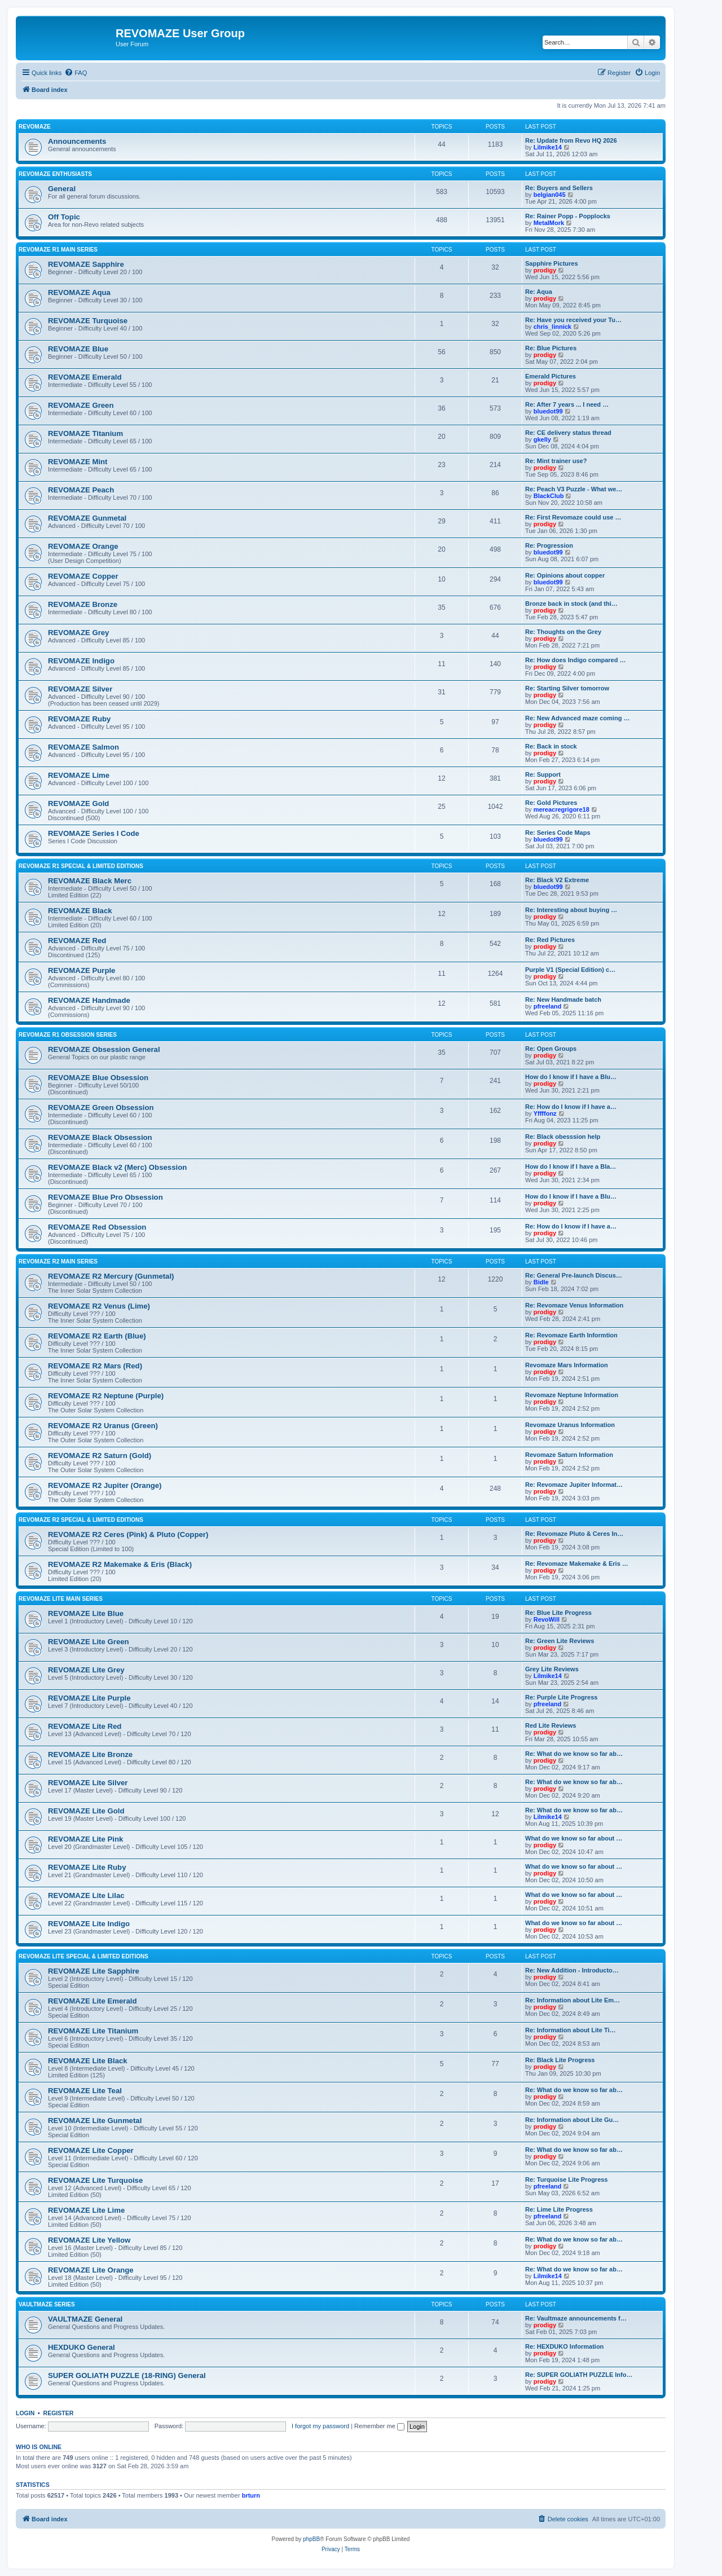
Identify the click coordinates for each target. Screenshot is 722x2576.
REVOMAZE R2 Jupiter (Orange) (105, 1485)
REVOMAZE (35, 127)
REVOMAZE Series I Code (93, 833)
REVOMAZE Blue (78, 349)
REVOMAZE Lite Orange (91, 2270)
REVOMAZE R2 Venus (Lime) (99, 1306)
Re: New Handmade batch (563, 999)
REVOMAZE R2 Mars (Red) (95, 1366)
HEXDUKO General (81, 2347)
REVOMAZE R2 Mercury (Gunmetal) (111, 1276)
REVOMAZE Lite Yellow (89, 2240)
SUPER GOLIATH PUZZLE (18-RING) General (127, 2375)
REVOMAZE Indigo (81, 661)
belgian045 (550, 194)
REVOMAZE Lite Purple (89, 1698)
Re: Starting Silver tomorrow (567, 688)
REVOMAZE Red (77, 940)
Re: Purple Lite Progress (561, 1697)
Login (25, 2413)
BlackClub (549, 495)
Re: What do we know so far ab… (574, 1753)
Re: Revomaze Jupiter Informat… (574, 1484)
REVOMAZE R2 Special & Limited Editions (81, 1520)
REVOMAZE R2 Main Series (58, 1261)
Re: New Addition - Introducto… (572, 1970)
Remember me (379, 2426)
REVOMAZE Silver (80, 689)
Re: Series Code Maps (558, 832)
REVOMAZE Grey (78, 632)
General (62, 188)
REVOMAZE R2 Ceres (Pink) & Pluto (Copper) (128, 1534)
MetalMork (549, 222)
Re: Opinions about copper (565, 575)
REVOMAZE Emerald (84, 377)
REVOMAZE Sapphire (86, 264)
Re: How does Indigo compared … (575, 660)
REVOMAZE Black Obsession (100, 1137)
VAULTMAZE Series (47, 2304)
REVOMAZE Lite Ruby (87, 1867)
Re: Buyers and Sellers (559, 187)
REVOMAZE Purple (81, 970)
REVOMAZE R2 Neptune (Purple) (106, 1396)
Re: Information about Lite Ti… (570, 2030)
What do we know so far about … (573, 1838)
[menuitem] (75, 73)
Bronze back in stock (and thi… (571, 603)
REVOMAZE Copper (83, 576)
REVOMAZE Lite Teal (85, 2090)
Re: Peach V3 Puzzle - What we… (573, 489)
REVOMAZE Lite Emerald (92, 2001)
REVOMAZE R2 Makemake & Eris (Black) (120, 1564)
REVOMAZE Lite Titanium (93, 2031)
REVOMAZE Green (81, 405)
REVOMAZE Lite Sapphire (93, 1971)
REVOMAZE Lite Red (84, 1726)
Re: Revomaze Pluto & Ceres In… (574, 1533)
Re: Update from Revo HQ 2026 (571, 140)
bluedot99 (548, 411)
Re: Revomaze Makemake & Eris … (576, 1563)
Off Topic (64, 217)
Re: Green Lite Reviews (559, 1640)
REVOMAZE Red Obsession (97, 1227)
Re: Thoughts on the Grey (563, 631)
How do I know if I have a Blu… (571, 1076)
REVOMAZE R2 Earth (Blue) (97, 1336)
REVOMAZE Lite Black (87, 2061)
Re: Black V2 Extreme (557, 880)
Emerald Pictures (550, 376)
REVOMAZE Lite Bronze (90, 1754)
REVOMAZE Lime (78, 775)
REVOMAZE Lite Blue (86, 1613)
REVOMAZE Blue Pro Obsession (105, 1197)
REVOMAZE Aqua (79, 292)
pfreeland (548, 1006)
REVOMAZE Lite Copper (91, 2150)
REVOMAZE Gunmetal (87, 518)
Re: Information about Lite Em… (572, 2000)
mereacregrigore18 (561, 809)
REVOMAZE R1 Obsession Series (68, 1035)
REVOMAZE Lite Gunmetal (95, 2120)
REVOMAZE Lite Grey (86, 1670)
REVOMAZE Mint (78, 461)
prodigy (545, 270)
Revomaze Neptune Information (571, 1395)
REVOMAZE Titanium (85, 433)
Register (58, 2413)
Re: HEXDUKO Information (564, 2346)
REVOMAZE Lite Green (88, 1641)
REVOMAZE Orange (83, 546)
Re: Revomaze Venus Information (574, 1305)
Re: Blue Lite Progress (558, 1612)
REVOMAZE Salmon (83, 747)
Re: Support (543, 774)
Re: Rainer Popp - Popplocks (567, 216)
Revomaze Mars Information (566, 1365)
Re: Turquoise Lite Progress (566, 2179)
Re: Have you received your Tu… (573, 319)
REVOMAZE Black (80, 910)
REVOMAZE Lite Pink (85, 1839)
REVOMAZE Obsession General (104, 1049)
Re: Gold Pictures (551, 802)
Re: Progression (549, 545)
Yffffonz (545, 1113)
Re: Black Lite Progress (560, 2060)
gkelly (542, 439)
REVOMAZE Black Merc (89, 881)
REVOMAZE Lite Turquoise (95, 2180)
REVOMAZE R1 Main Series (58, 249)
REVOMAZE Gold (78, 803)
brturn (251, 2495)
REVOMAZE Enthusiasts (55, 174)
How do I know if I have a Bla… (570, 1166)
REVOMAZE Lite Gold (86, 1811)
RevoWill (547, 1619)
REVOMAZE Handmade (89, 1000)
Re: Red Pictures (550, 939)
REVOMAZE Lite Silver (87, 1782)
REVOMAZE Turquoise (87, 320)
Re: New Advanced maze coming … (577, 718)
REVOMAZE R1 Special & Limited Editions (81, 866)
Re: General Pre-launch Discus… (573, 1275)
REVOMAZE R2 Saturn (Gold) (99, 1455)
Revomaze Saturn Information (569, 1454)
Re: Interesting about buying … (571, 909)
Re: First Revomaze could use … (573, 517)
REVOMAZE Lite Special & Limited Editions (83, 1956)
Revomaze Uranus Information (570, 1424)
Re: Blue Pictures (550, 348)
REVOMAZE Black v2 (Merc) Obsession (117, 1167)
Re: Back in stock (551, 746)
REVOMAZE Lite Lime (86, 2210)
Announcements (77, 141)
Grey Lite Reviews (552, 1669)
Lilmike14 (548, 147)
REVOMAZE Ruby (79, 719)
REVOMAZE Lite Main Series (61, 1599)
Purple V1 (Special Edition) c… (570, 969)
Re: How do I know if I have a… (571, 1106)
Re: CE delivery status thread (568, 432)
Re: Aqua (538, 291)
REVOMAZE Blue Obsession (98, 1077)
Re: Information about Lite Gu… (572, 2119)
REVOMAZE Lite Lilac (86, 1895)
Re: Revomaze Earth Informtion (571, 1335)
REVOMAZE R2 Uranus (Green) (103, 1425)
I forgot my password (320, 2426)
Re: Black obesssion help (562, 1136)
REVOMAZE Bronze (82, 604)
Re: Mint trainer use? (556, 460)
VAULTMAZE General (85, 2319)
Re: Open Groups (550, 1048)
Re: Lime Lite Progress (559, 2209)
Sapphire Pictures (551, 263)
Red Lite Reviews (550, 1725)
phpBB (311, 2539)
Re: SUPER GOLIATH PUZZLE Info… (578, 2374)
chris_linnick (552, 326)
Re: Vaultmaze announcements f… (576, 2318)
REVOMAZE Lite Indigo (89, 1923)
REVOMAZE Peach (81, 490)
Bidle (541, 1282)
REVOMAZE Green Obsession (101, 1107)
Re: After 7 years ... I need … (567, 404)
